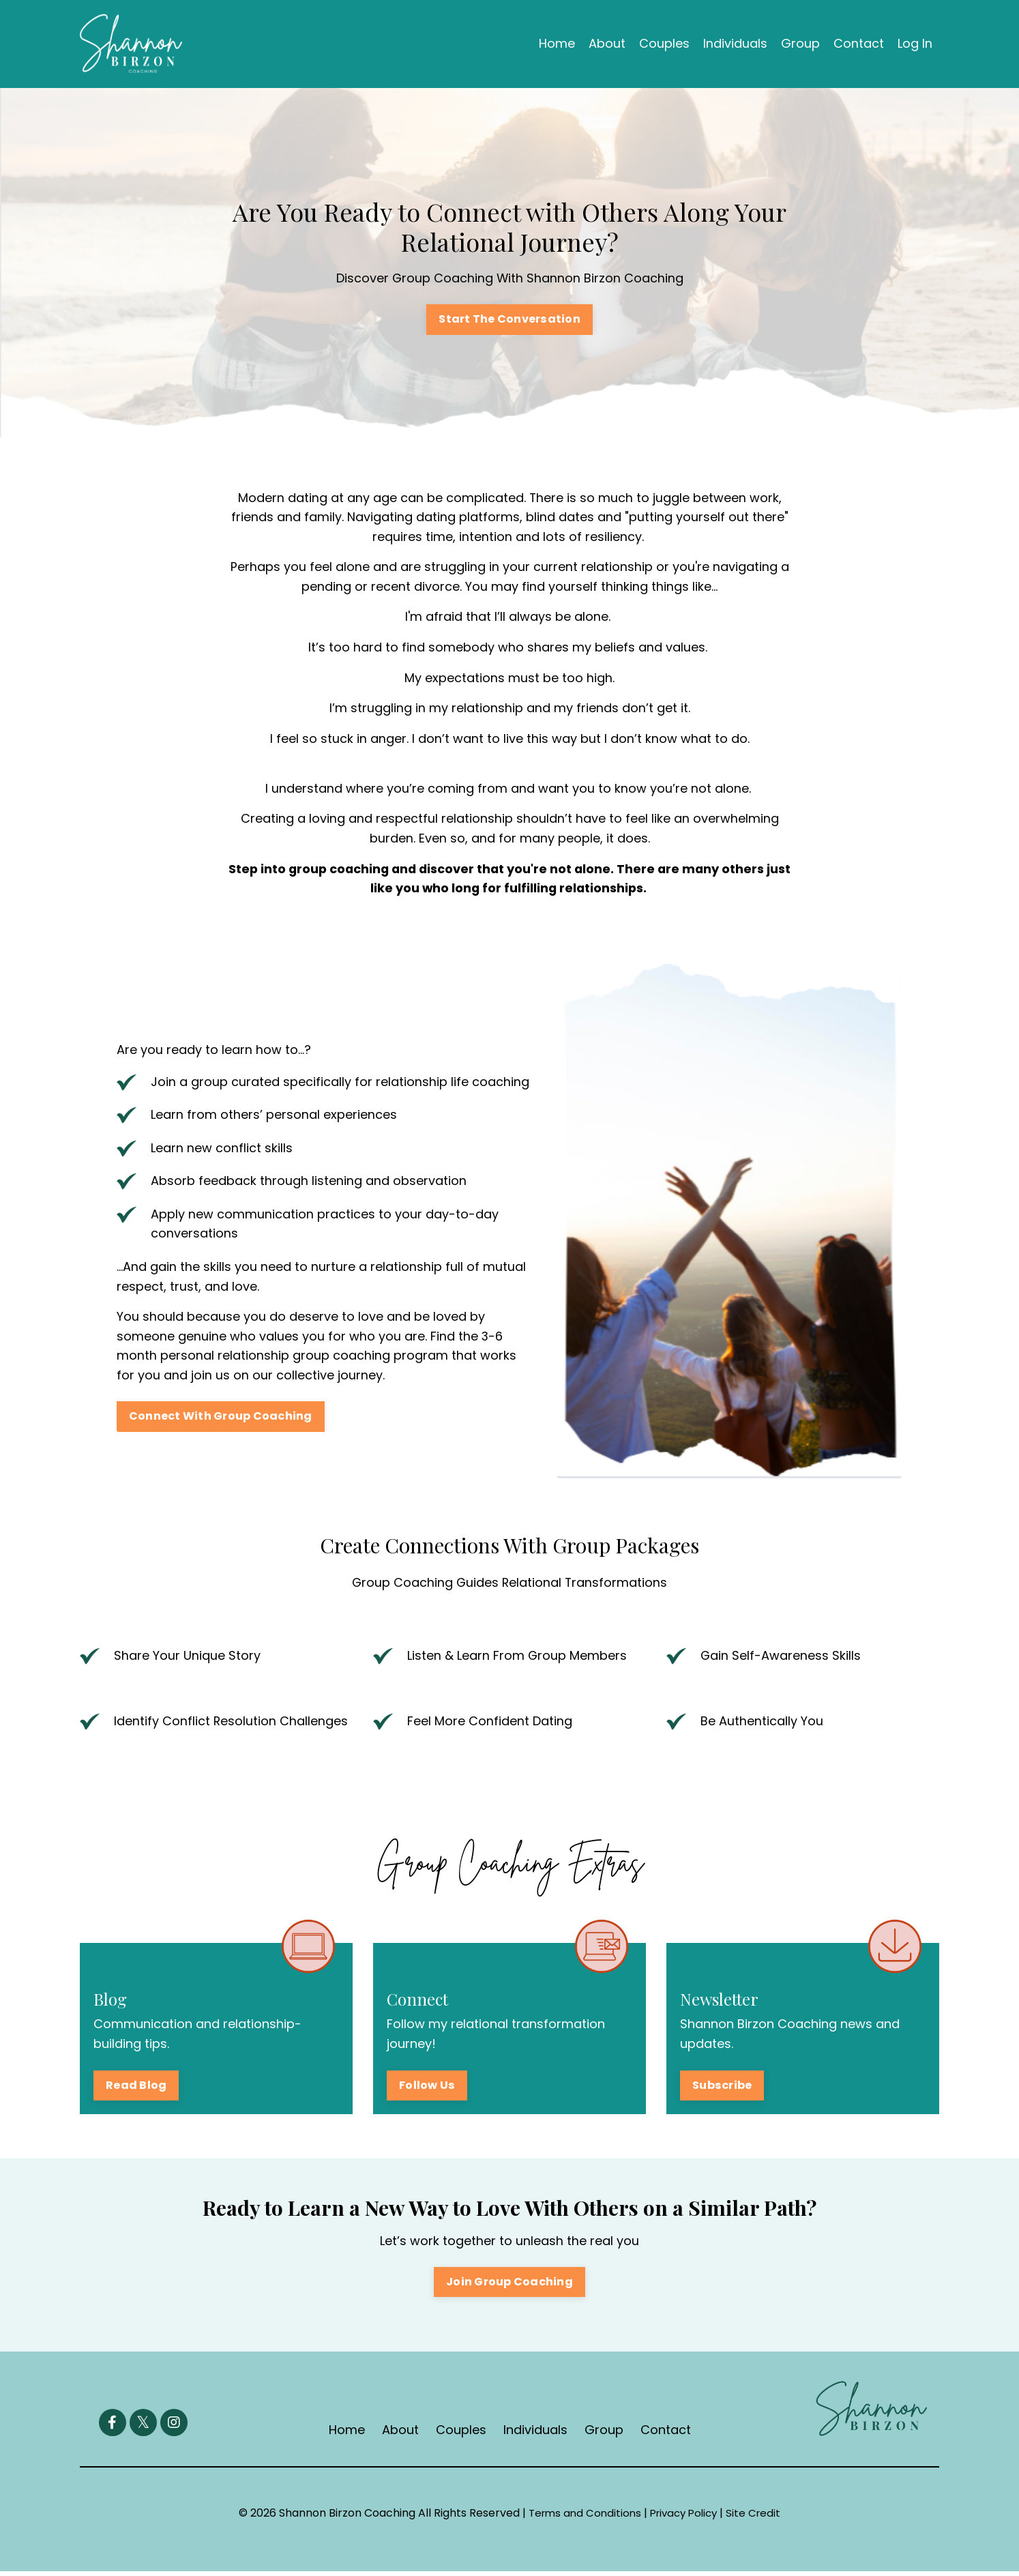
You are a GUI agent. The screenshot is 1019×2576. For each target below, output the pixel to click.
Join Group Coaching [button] (509, 2286)
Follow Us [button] (427, 2088)
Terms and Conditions (581, 2518)
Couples (664, 43)
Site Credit (759, 2518)
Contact (858, 43)
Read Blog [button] (136, 2088)
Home (557, 43)
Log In (915, 43)
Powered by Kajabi (509, 2541)
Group (800, 43)
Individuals (735, 43)
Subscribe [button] (722, 2088)
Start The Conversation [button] (509, 319)
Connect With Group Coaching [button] (220, 1420)
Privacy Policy (685, 2518)
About (607, 43)
